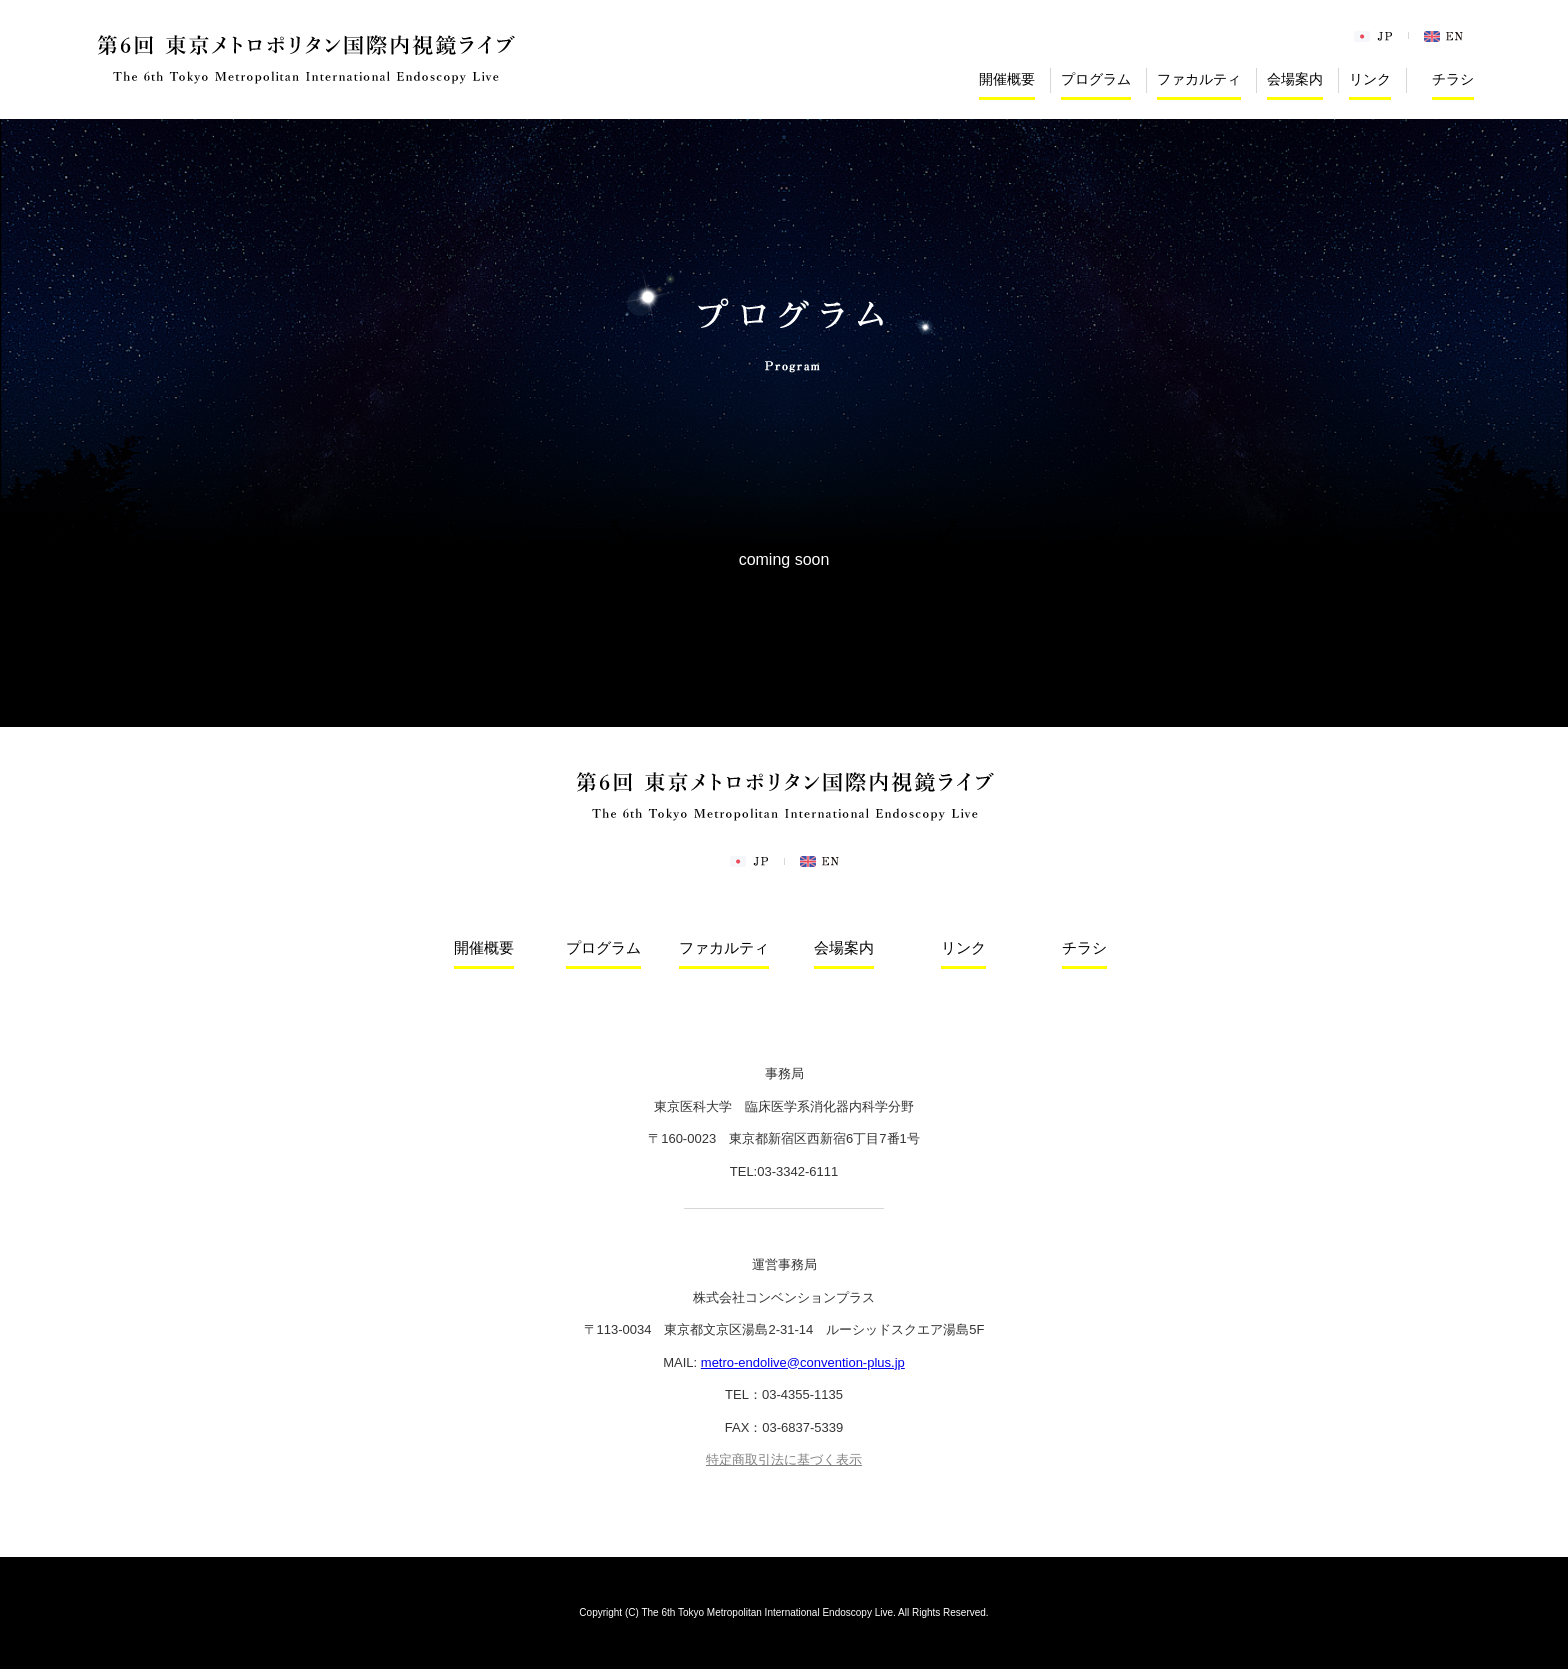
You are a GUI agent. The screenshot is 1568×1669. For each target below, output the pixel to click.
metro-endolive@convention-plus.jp (803, 1362)
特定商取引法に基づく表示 (784, 1459)
